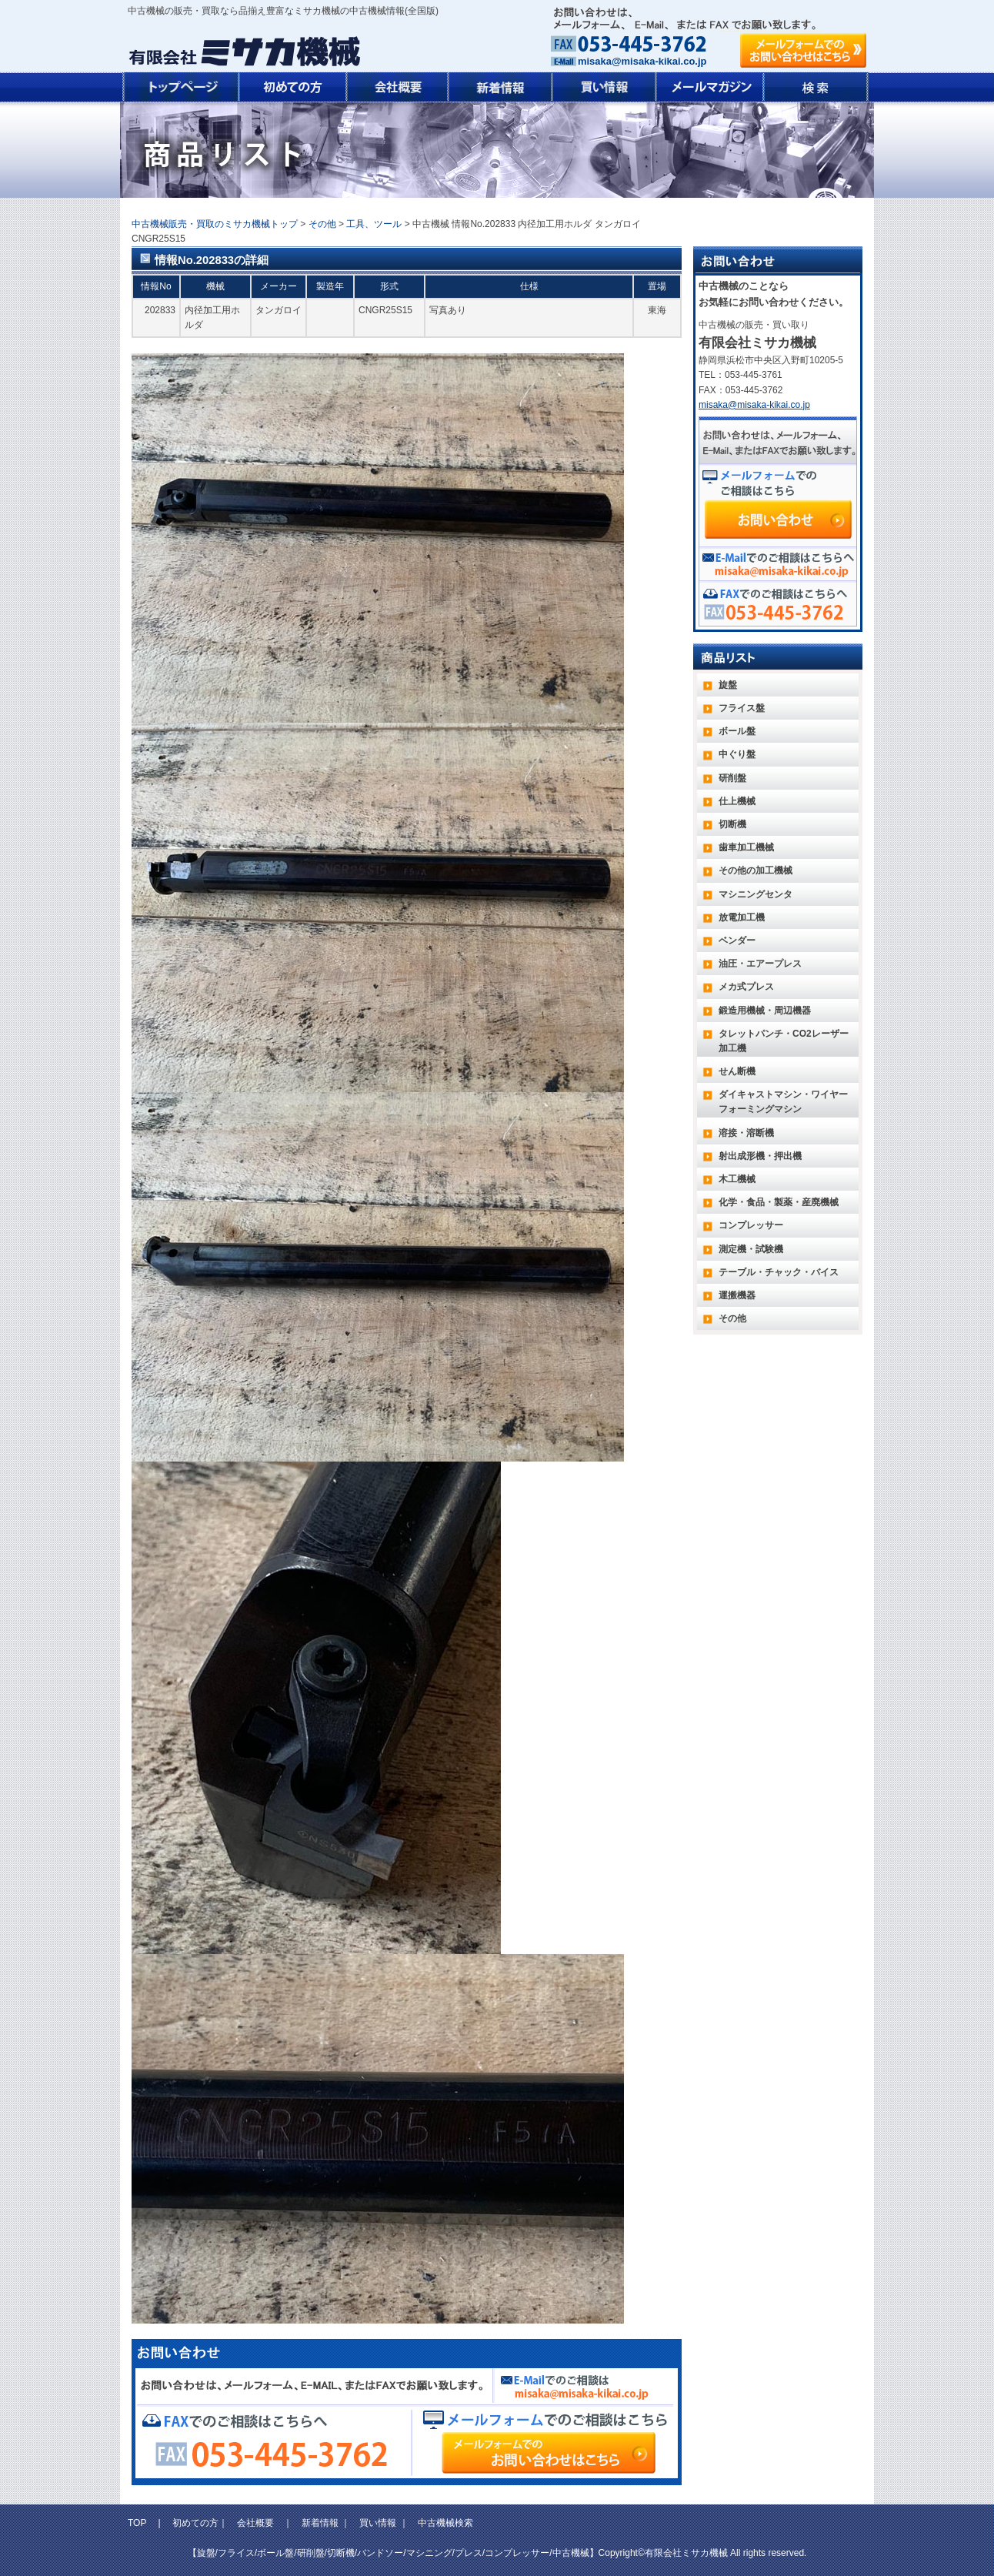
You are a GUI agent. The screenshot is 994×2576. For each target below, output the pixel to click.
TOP (138, 2523)
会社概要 (255, 2523)
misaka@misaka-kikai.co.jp (642, 61)
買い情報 (377, 2523)
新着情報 (320, 2523)
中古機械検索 (445, 2523)
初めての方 (195, 2523)
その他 (322, 224)
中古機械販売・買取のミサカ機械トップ (215, 224)
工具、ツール (374, 224)
